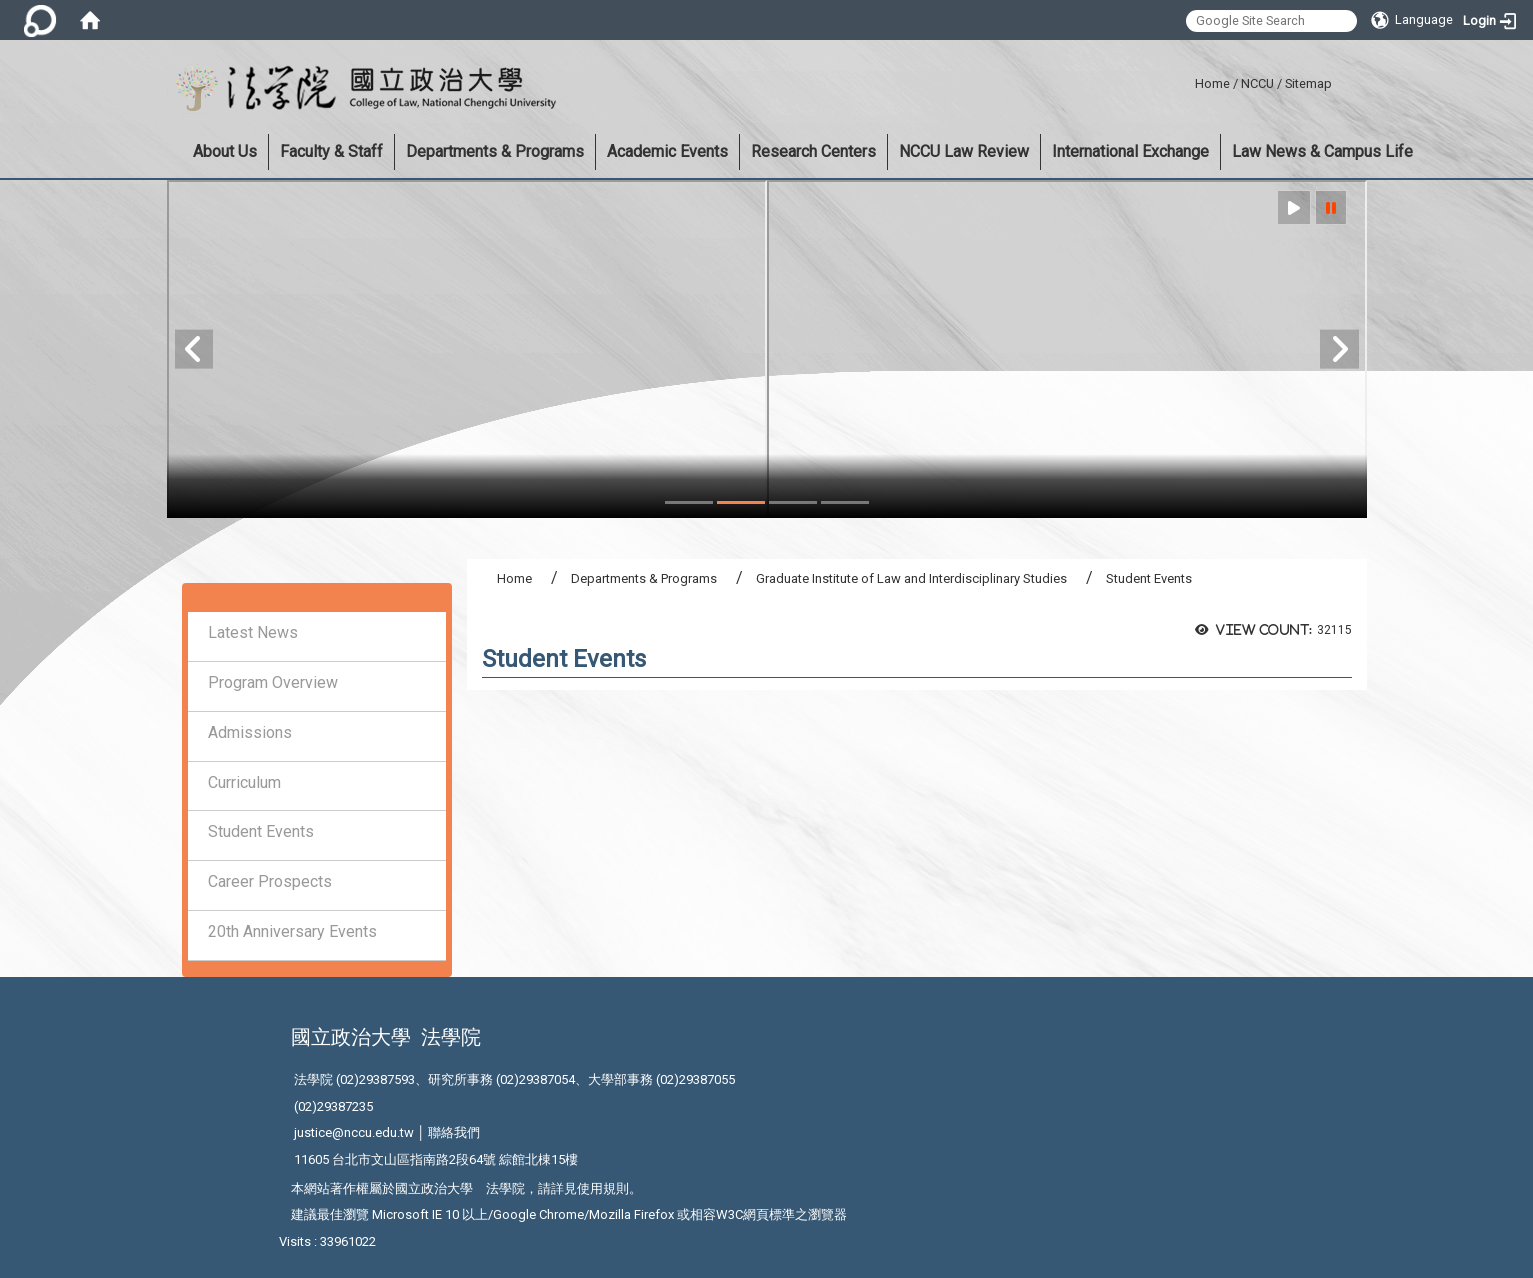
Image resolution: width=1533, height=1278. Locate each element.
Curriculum (244, 782)
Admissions (250, 732)
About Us (225, 151)
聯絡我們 (454, 1132)
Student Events (261, 831)
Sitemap (1308, 83)
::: (1187, 80)
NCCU (1257, 83)
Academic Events (667, 151)
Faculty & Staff (331, 151)
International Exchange (1130, 151)
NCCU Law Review (964, 151)
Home (1212, 83)
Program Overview (273, 682)
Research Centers (813, 151)
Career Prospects (270, 881)
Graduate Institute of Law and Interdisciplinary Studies (911, 578)
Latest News (253, 632)
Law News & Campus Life (1322, 151)
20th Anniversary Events (292, 931)
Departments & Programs (495, 151)
